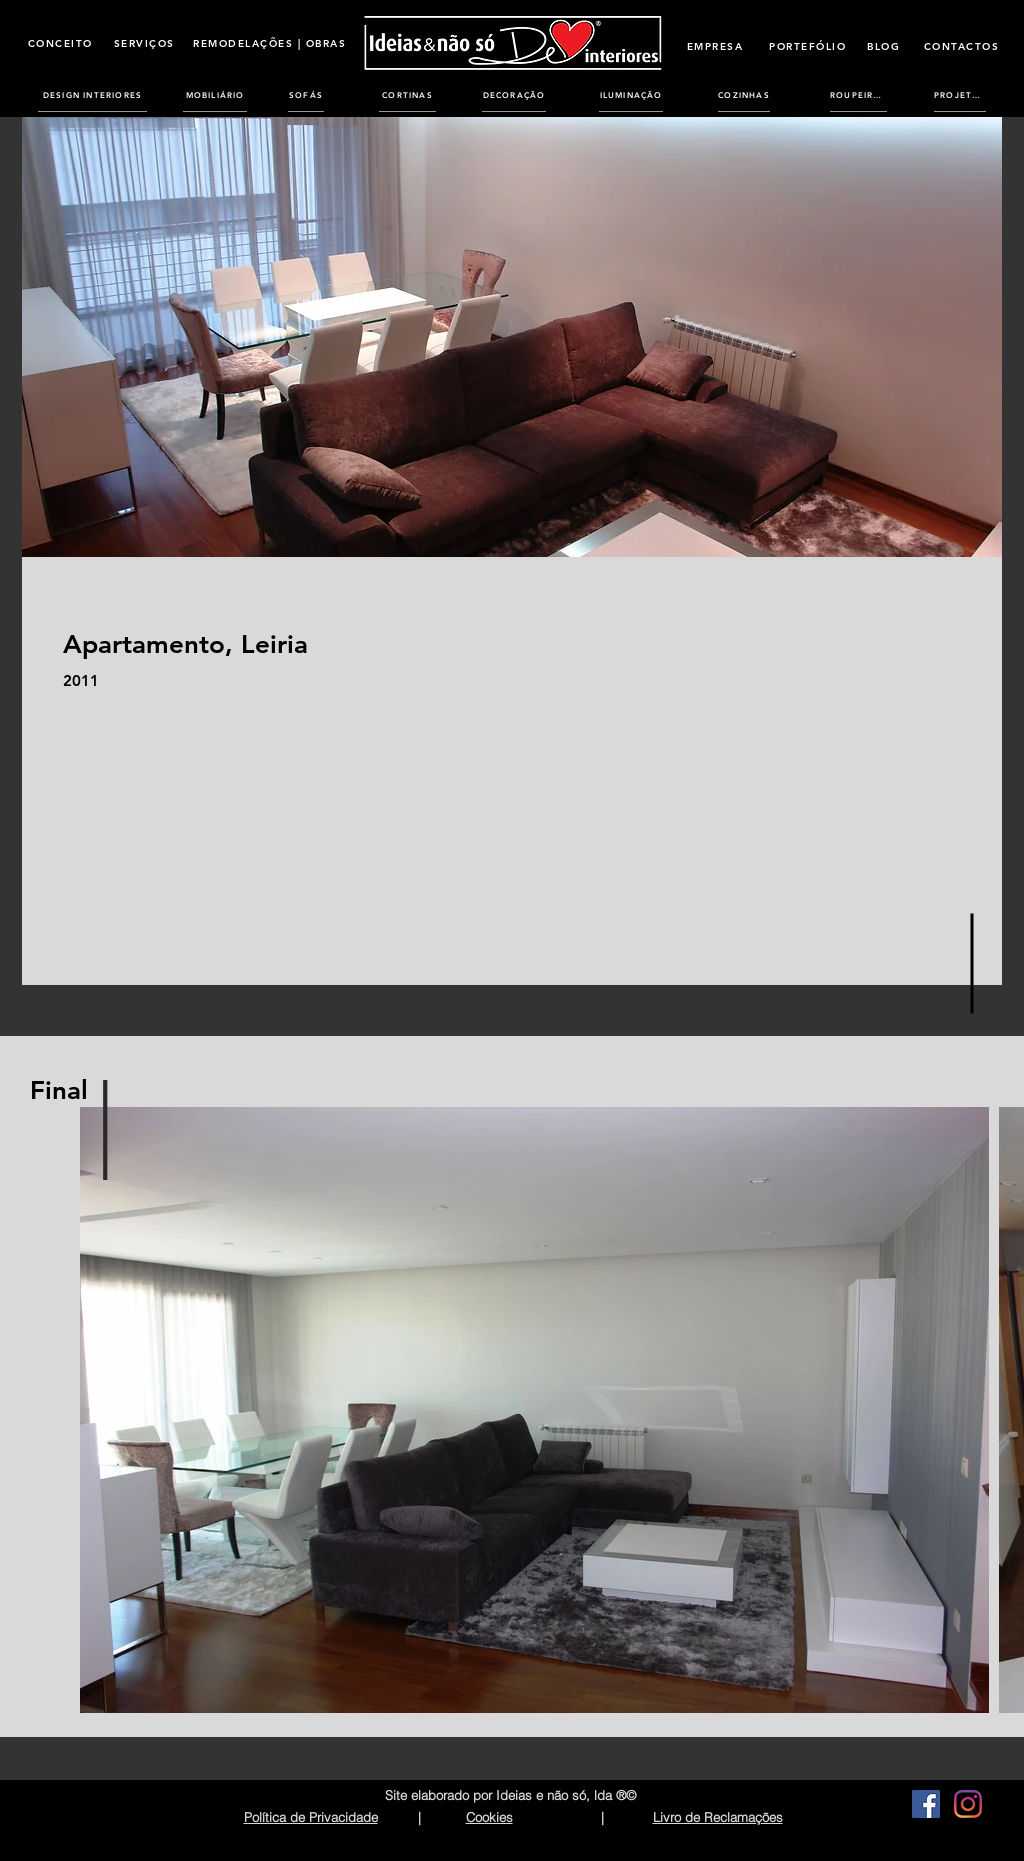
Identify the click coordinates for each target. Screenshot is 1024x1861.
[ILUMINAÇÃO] (631, 95)
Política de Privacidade (311, 1817)
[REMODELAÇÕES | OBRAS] (269, 43)
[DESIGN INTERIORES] (92, 95)
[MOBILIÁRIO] (215, 95)
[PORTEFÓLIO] (807, 46)
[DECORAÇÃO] (514, 95)
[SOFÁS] (306, 95)
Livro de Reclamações (718, 1817)
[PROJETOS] (960, 95)
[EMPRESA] (715, 46)
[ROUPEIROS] (858, 95)
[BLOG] (883, 46)
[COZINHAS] (744, 95)
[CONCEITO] (60, 43)
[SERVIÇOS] (144, 43)
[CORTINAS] (407, 95)
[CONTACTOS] (961, 46)
